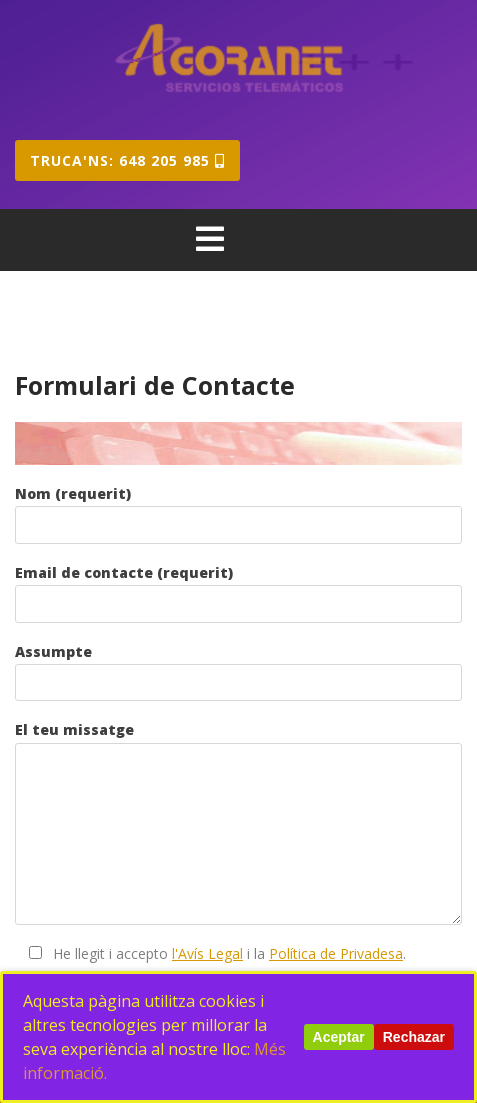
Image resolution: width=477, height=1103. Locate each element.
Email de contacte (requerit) (238, 593)
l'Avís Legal (207, 953)
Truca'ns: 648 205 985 (127, 160)
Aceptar (339, 1037)
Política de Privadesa (336, 953)
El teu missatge (238, 822)
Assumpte (238, 672)
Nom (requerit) (238, 514)
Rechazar (414, 1037)
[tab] (210, 239)
